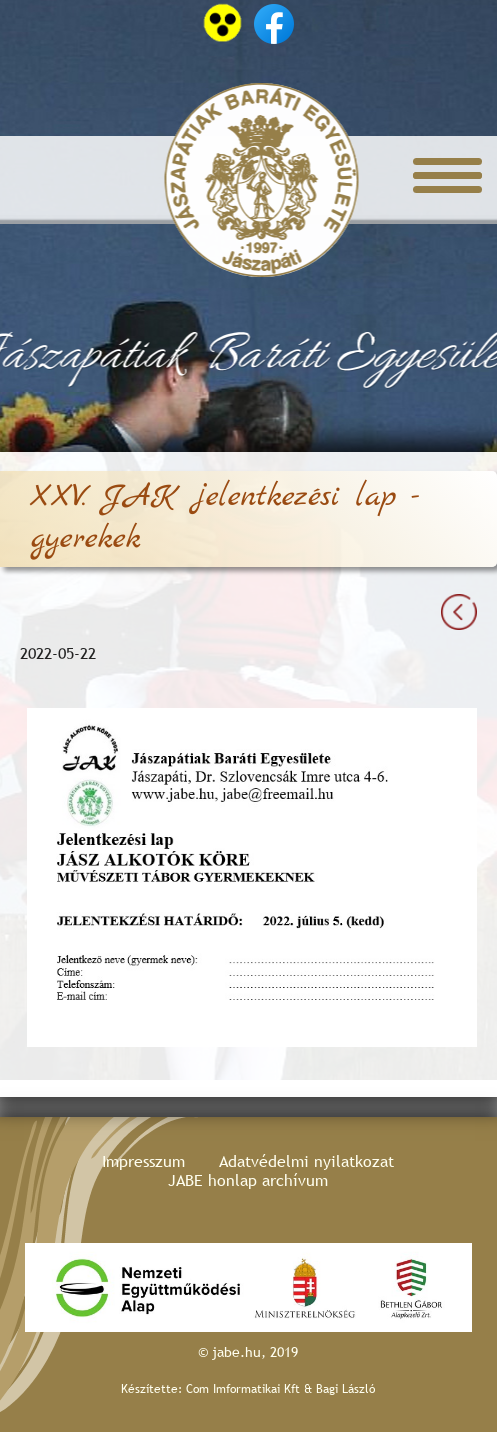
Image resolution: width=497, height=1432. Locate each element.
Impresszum (143, 1161)
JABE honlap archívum (248, 1180)
